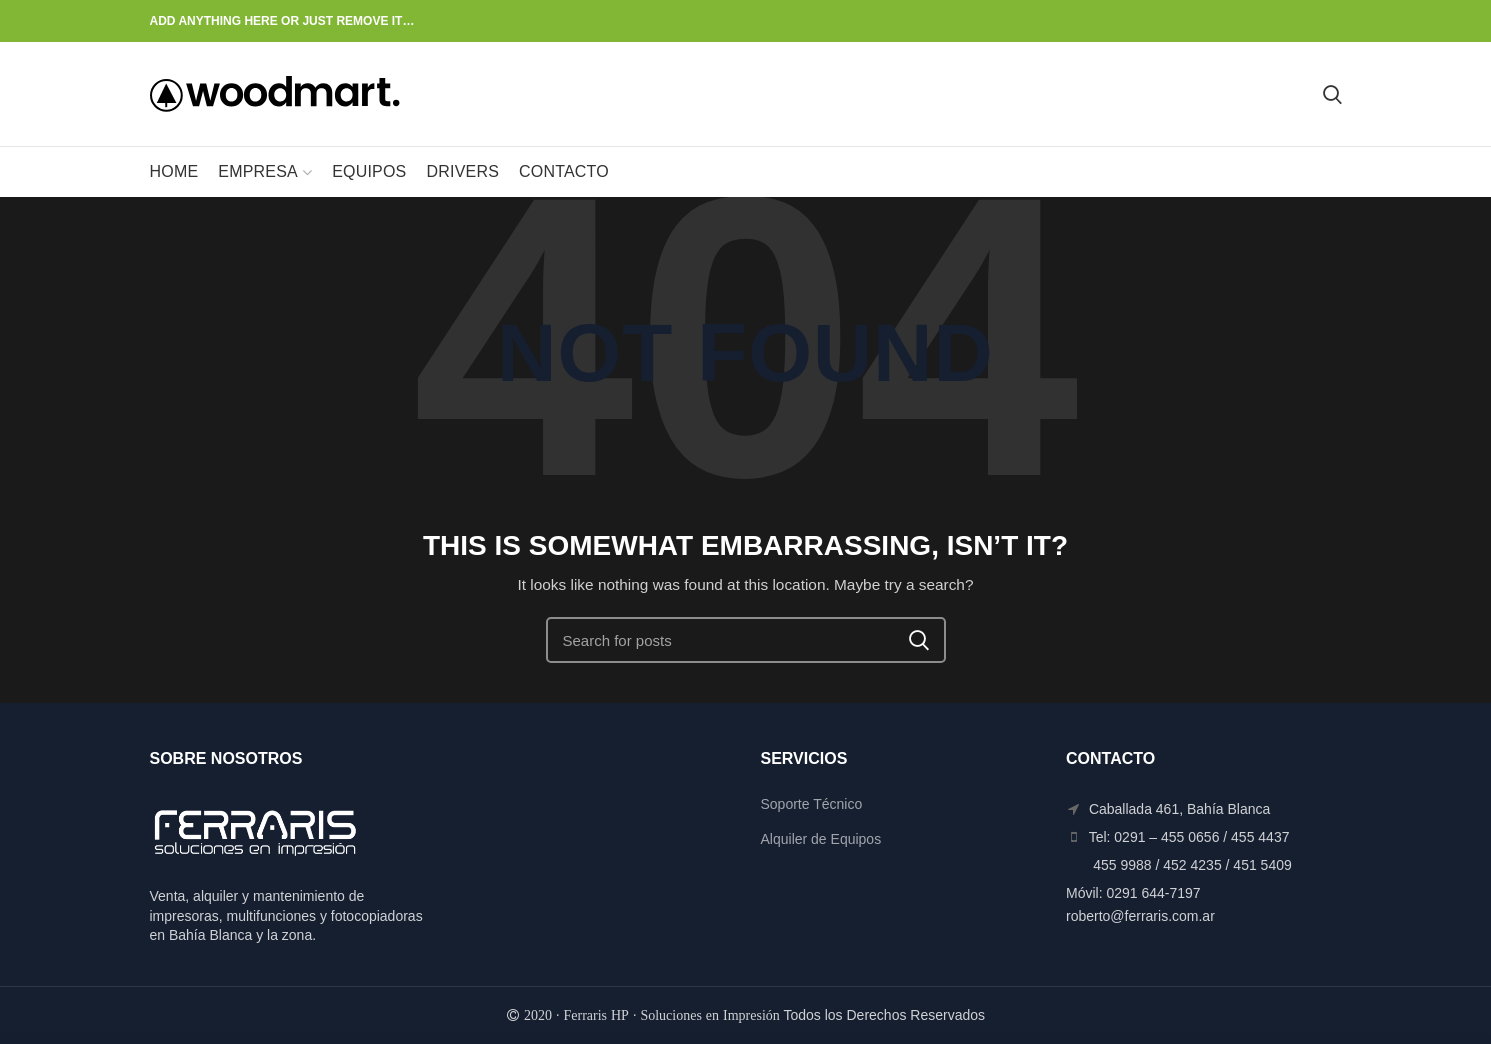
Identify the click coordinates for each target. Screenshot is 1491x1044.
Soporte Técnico (812, 804)
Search (919, 640)
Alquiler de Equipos (821, 839)
